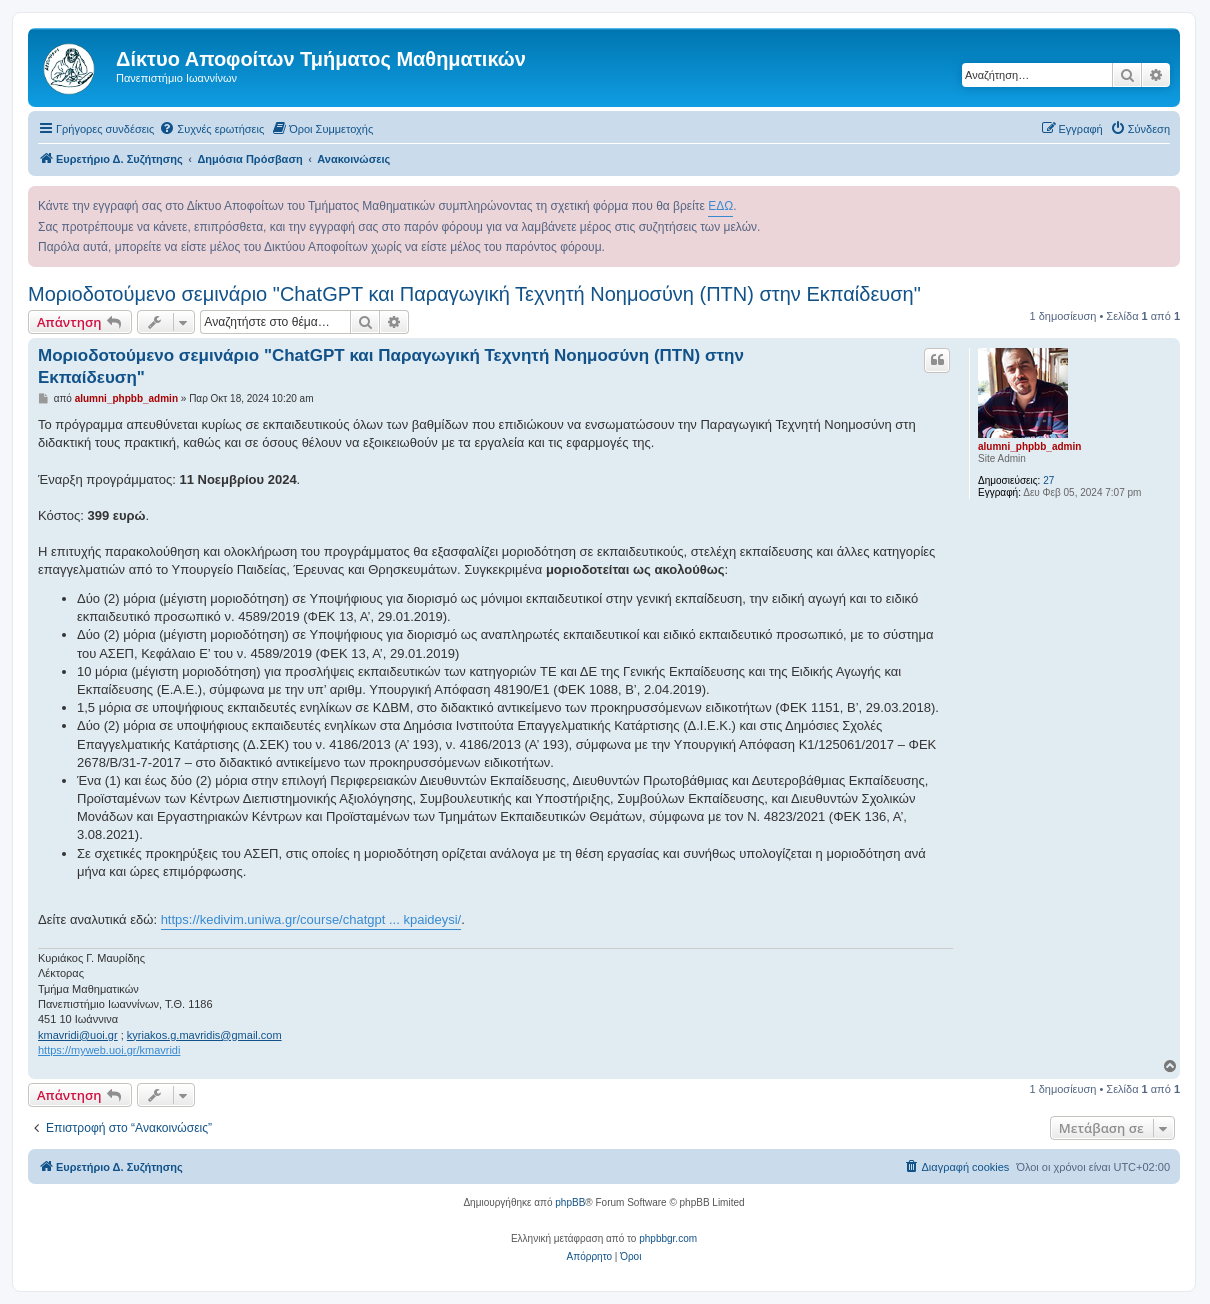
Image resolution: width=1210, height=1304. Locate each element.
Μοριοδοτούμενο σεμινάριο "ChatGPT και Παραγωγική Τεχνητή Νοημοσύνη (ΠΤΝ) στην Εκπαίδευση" (474, 294)
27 (1048, 480)
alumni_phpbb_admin (1029, 446)
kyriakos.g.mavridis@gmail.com (204, 1035)
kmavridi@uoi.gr (78, 1035)
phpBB (570, 1202)
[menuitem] (211, 129)
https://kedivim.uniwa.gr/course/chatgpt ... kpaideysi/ (311, 919)
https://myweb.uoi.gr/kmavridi (109, 1050)
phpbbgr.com (668, 1238)
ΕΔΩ (720, 206)
